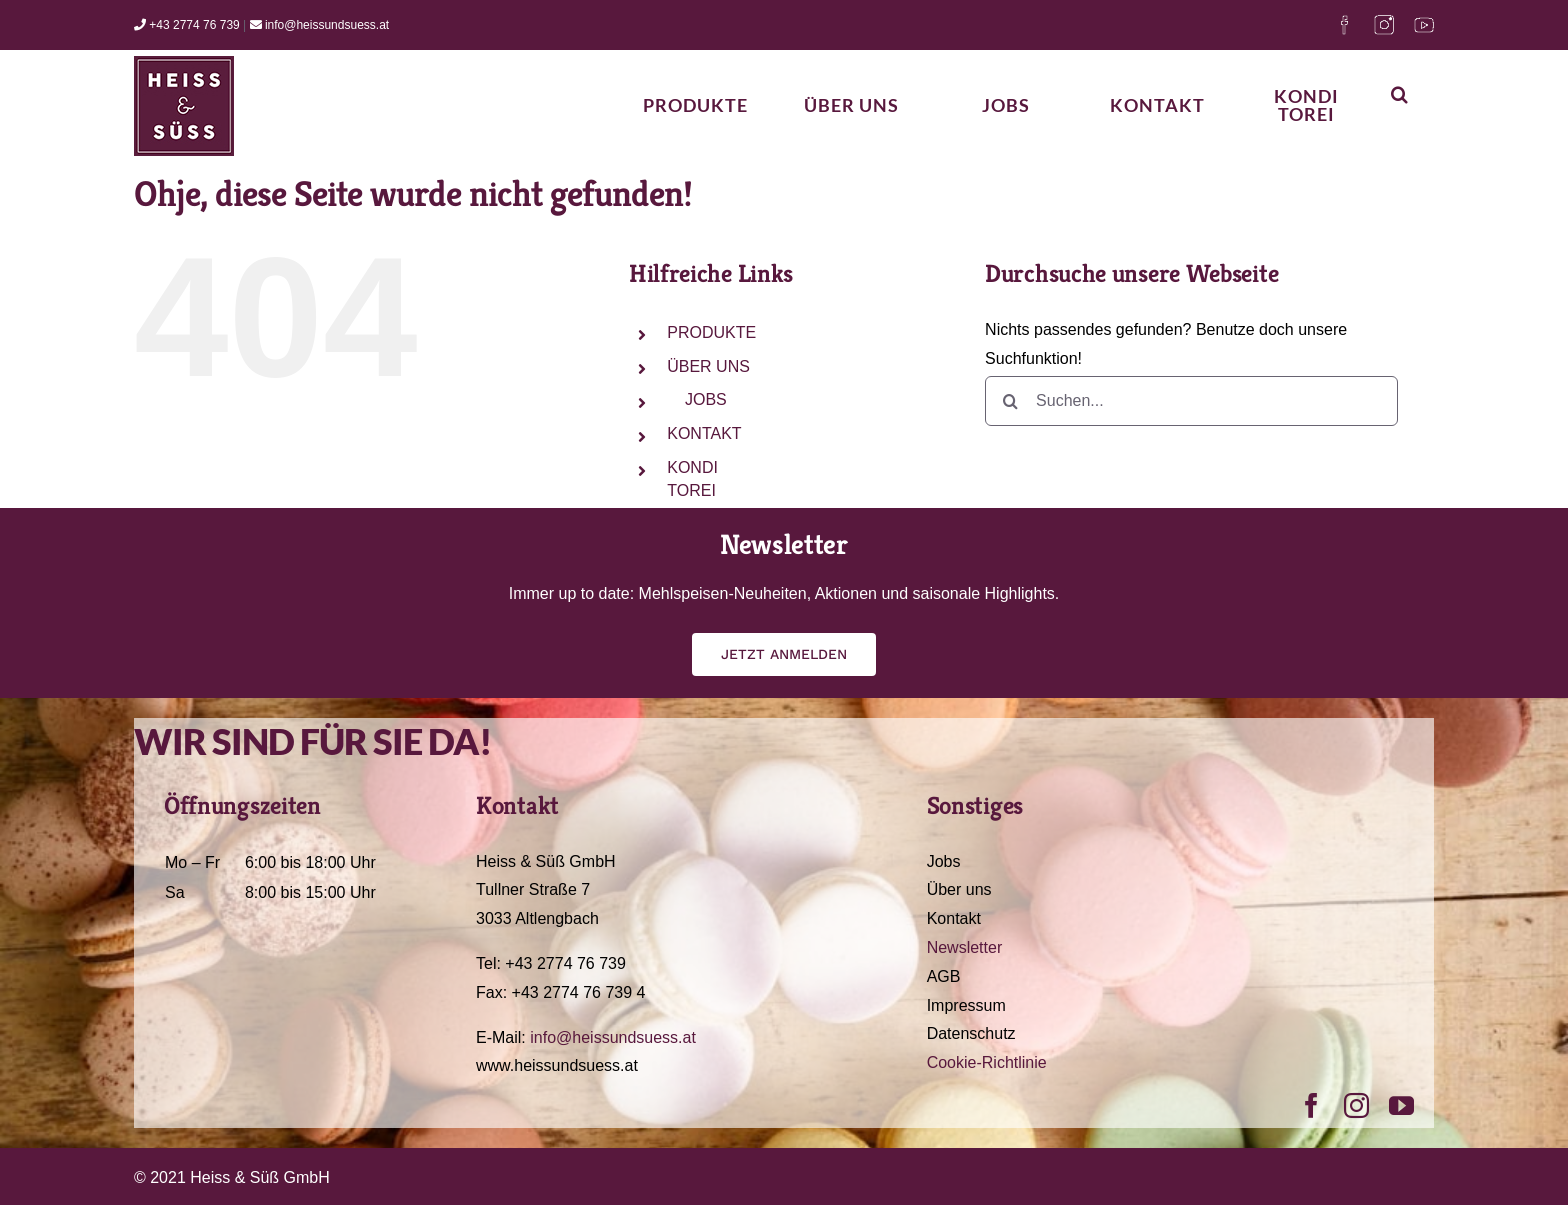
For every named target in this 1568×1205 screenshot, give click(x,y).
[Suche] (1010, 401)
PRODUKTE (711, 332)
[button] (1400, 93)
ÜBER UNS (708, 366)
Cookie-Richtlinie (987, 1062)
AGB (944, 976)
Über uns (959, 889)
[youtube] (1401, 1105)
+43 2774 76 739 (187, 25)
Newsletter (965, 947)
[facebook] (1311, 1105)
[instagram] (1356, 1105)
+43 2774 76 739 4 (579, 992)
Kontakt (954, 918)
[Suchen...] (1191, 401)
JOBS (705, 399)
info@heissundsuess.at (320, 25)
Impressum (966, 1005)
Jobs (944, 861)
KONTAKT (704, 433)
